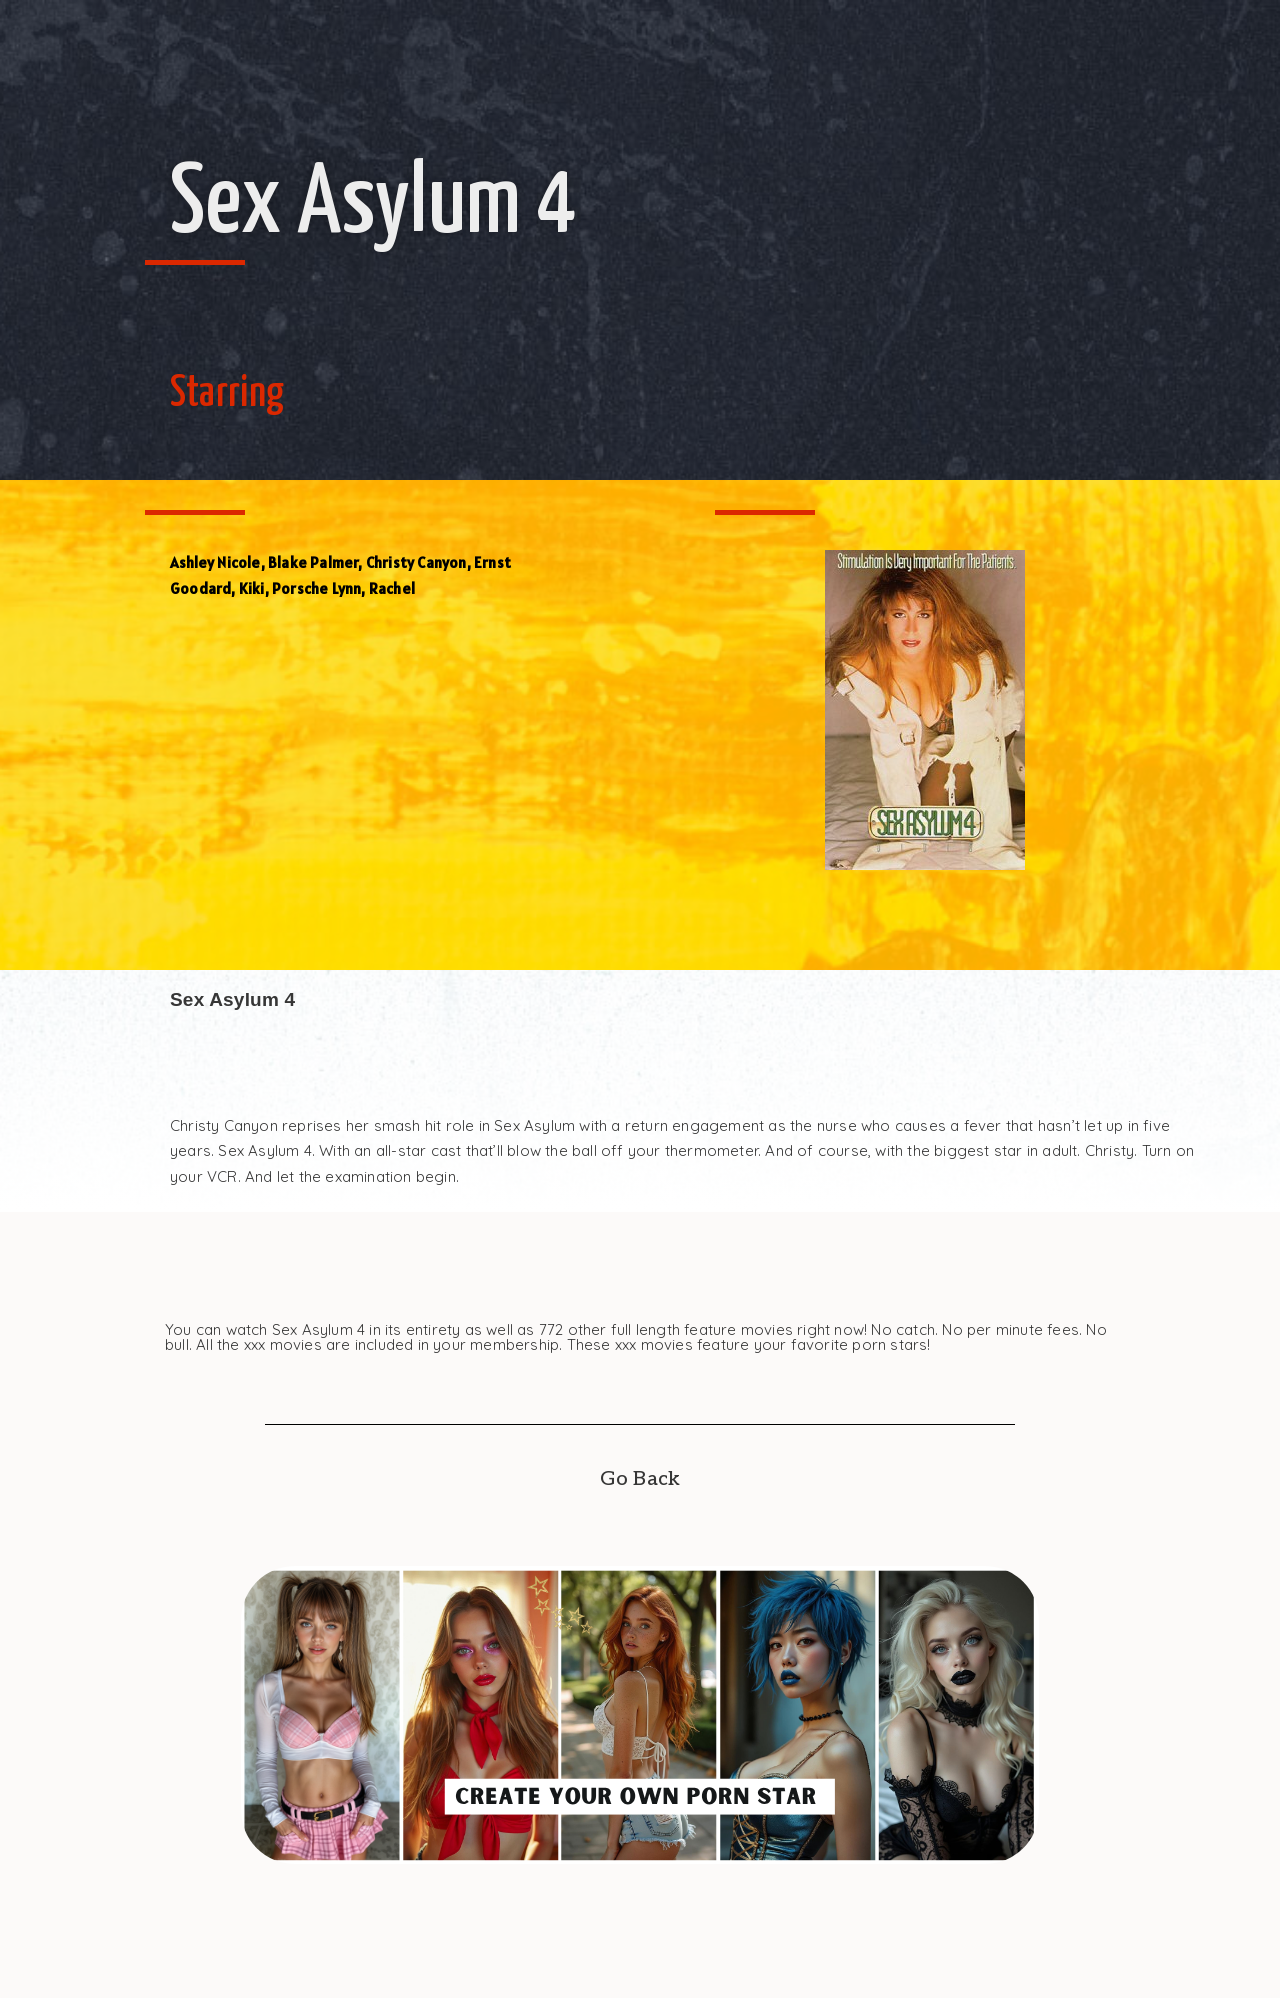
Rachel (392, 588)
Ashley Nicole (215, 562)
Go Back (640, 1479)
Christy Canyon (416, 562)
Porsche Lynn (316, 588)
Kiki (252, 588)
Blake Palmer (313, 562)
